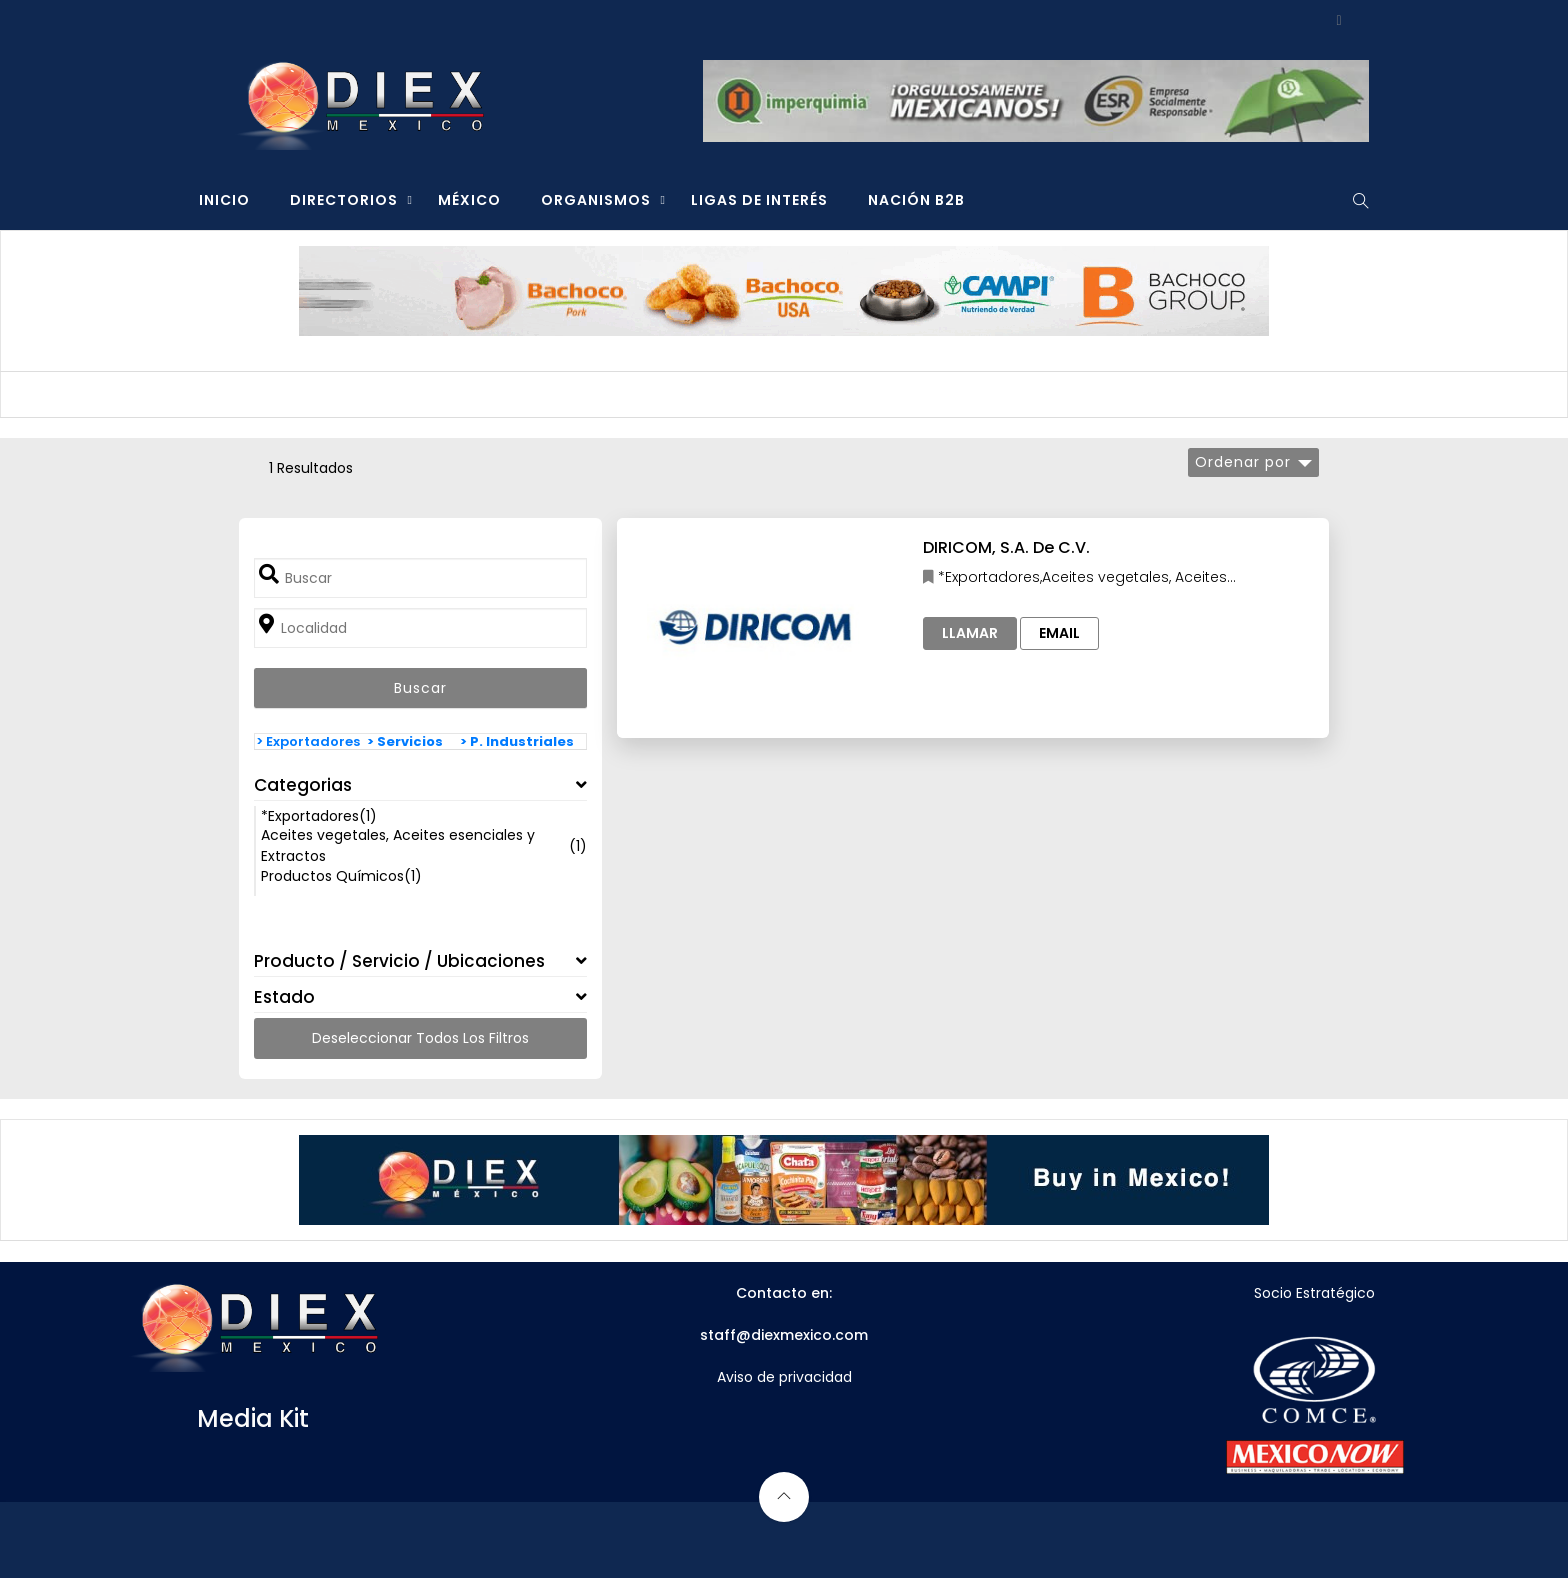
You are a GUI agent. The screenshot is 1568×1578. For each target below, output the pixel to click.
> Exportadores (308, 741)
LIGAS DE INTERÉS (759, 200)
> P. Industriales (517, 741)
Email (1059, 633)
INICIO (224, 200)
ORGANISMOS (596, 200)
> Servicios (405, 741)
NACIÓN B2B (916, 200)
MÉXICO (469, 200)
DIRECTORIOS (344, 200)
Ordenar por (1243, 462)
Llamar (970, 633)
